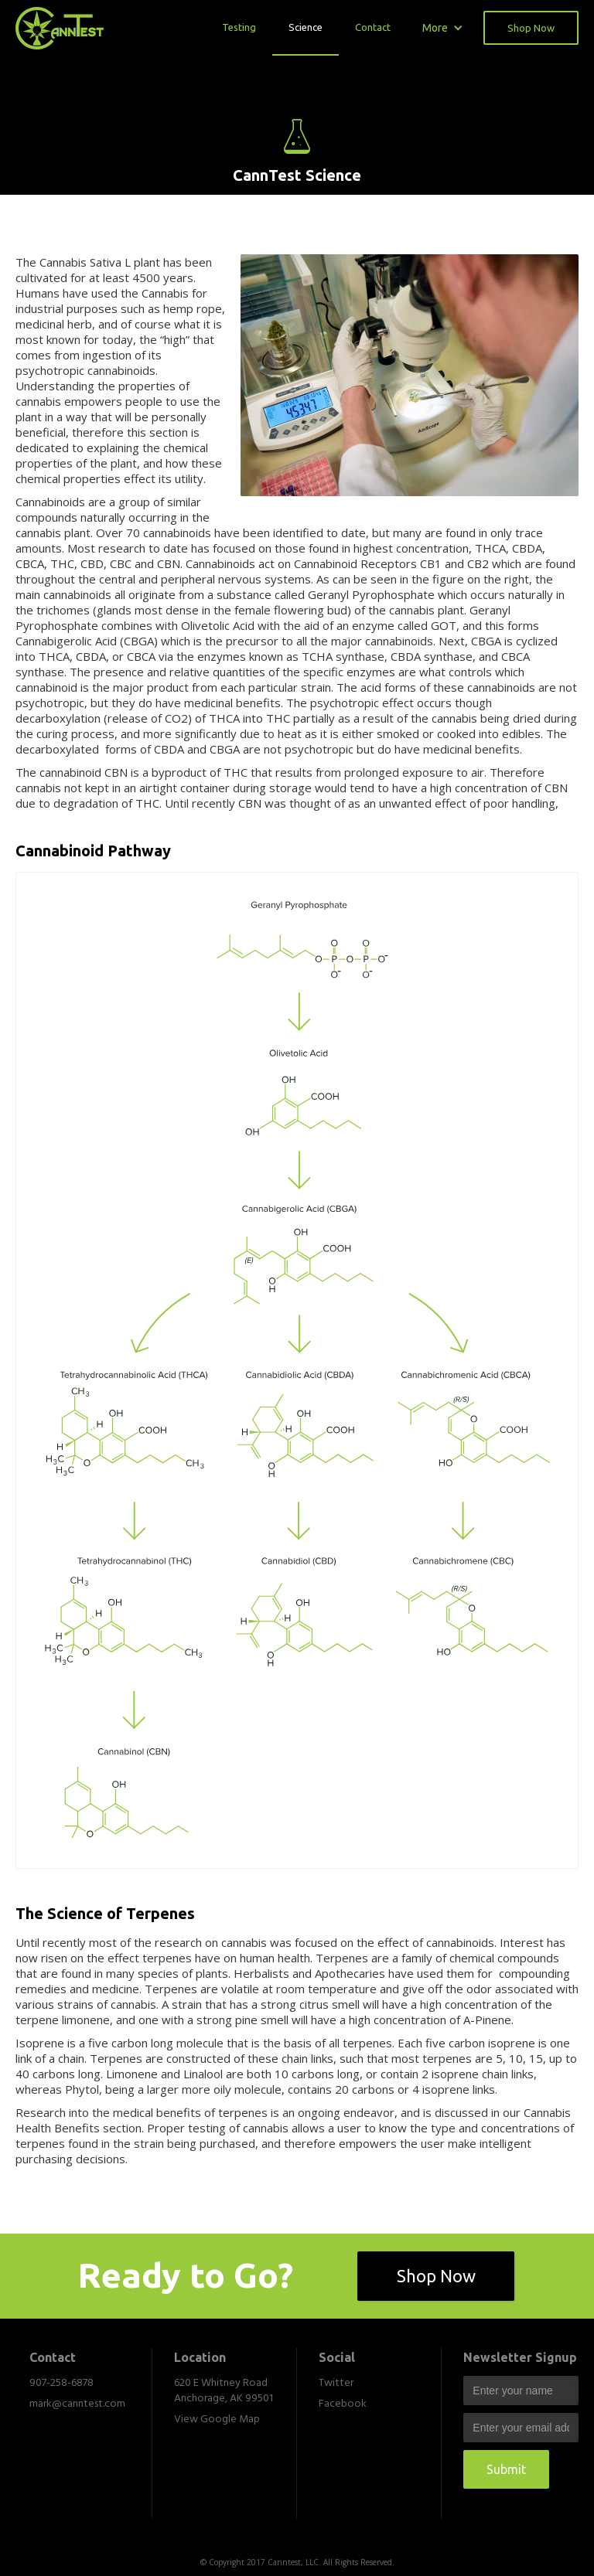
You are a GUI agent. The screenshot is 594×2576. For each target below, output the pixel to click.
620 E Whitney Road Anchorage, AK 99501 (223, 2391)
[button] (443, 27)
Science (305, 27)
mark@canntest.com (77, 2404)
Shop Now (531, 27)
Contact (373, 27)
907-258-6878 (61, 2383)
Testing (239, 27)
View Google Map (217, 2420)
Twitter (336, 2383)
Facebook (343, 2404)
